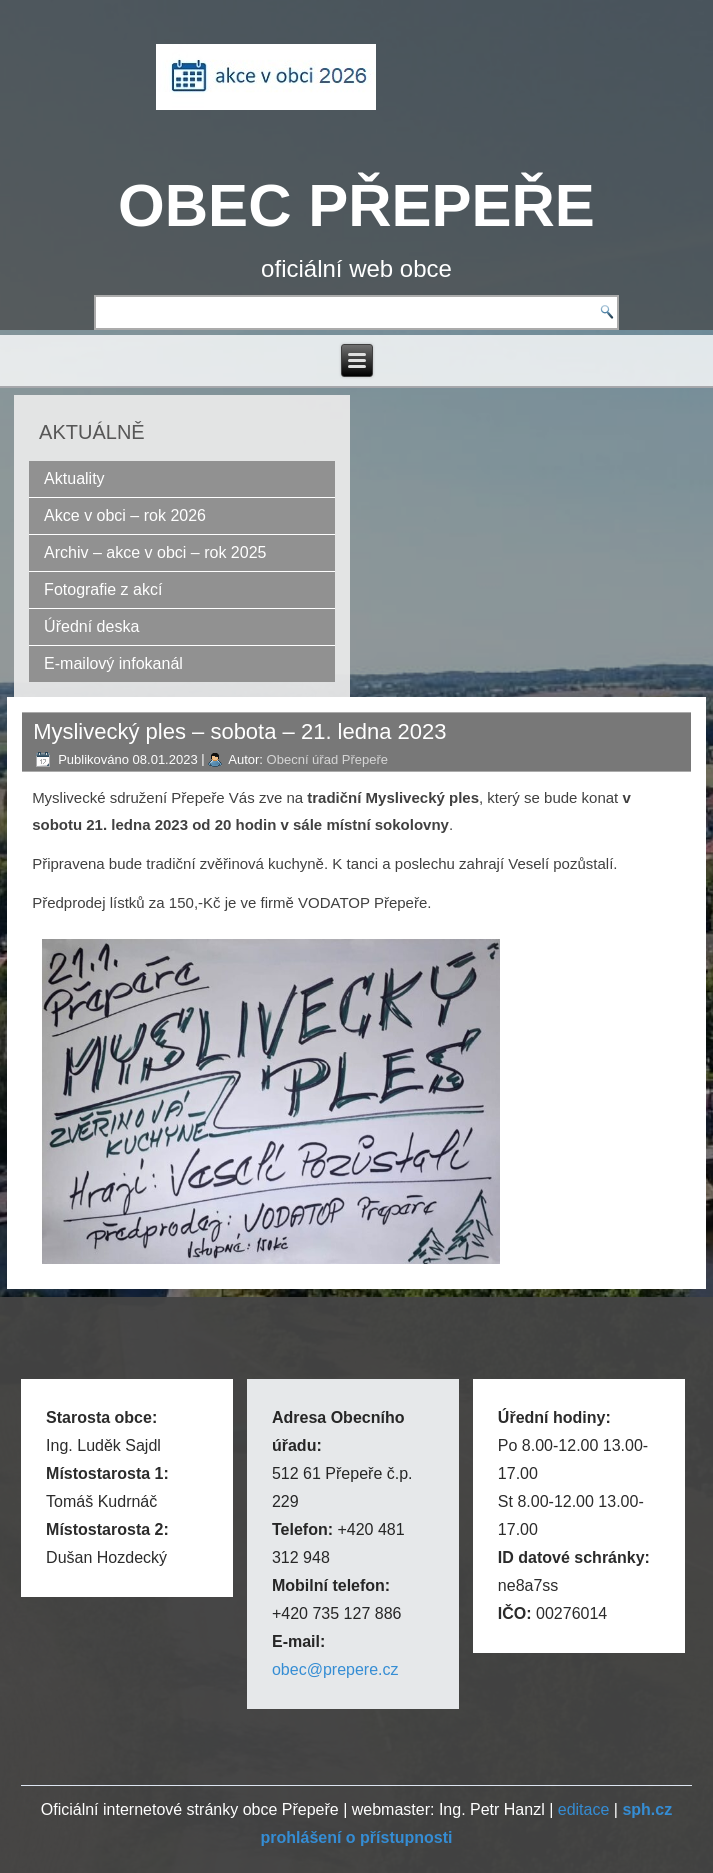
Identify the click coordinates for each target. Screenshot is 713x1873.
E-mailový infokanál (113, 663)
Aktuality (74, 478)
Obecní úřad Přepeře (327, 759)
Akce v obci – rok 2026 (125, 515)
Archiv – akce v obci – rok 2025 (155, 552)
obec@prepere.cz (335, 1669)
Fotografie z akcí (103, 589)
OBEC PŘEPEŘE (356, 205)
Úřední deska (91, 626)
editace (584, 1809)
